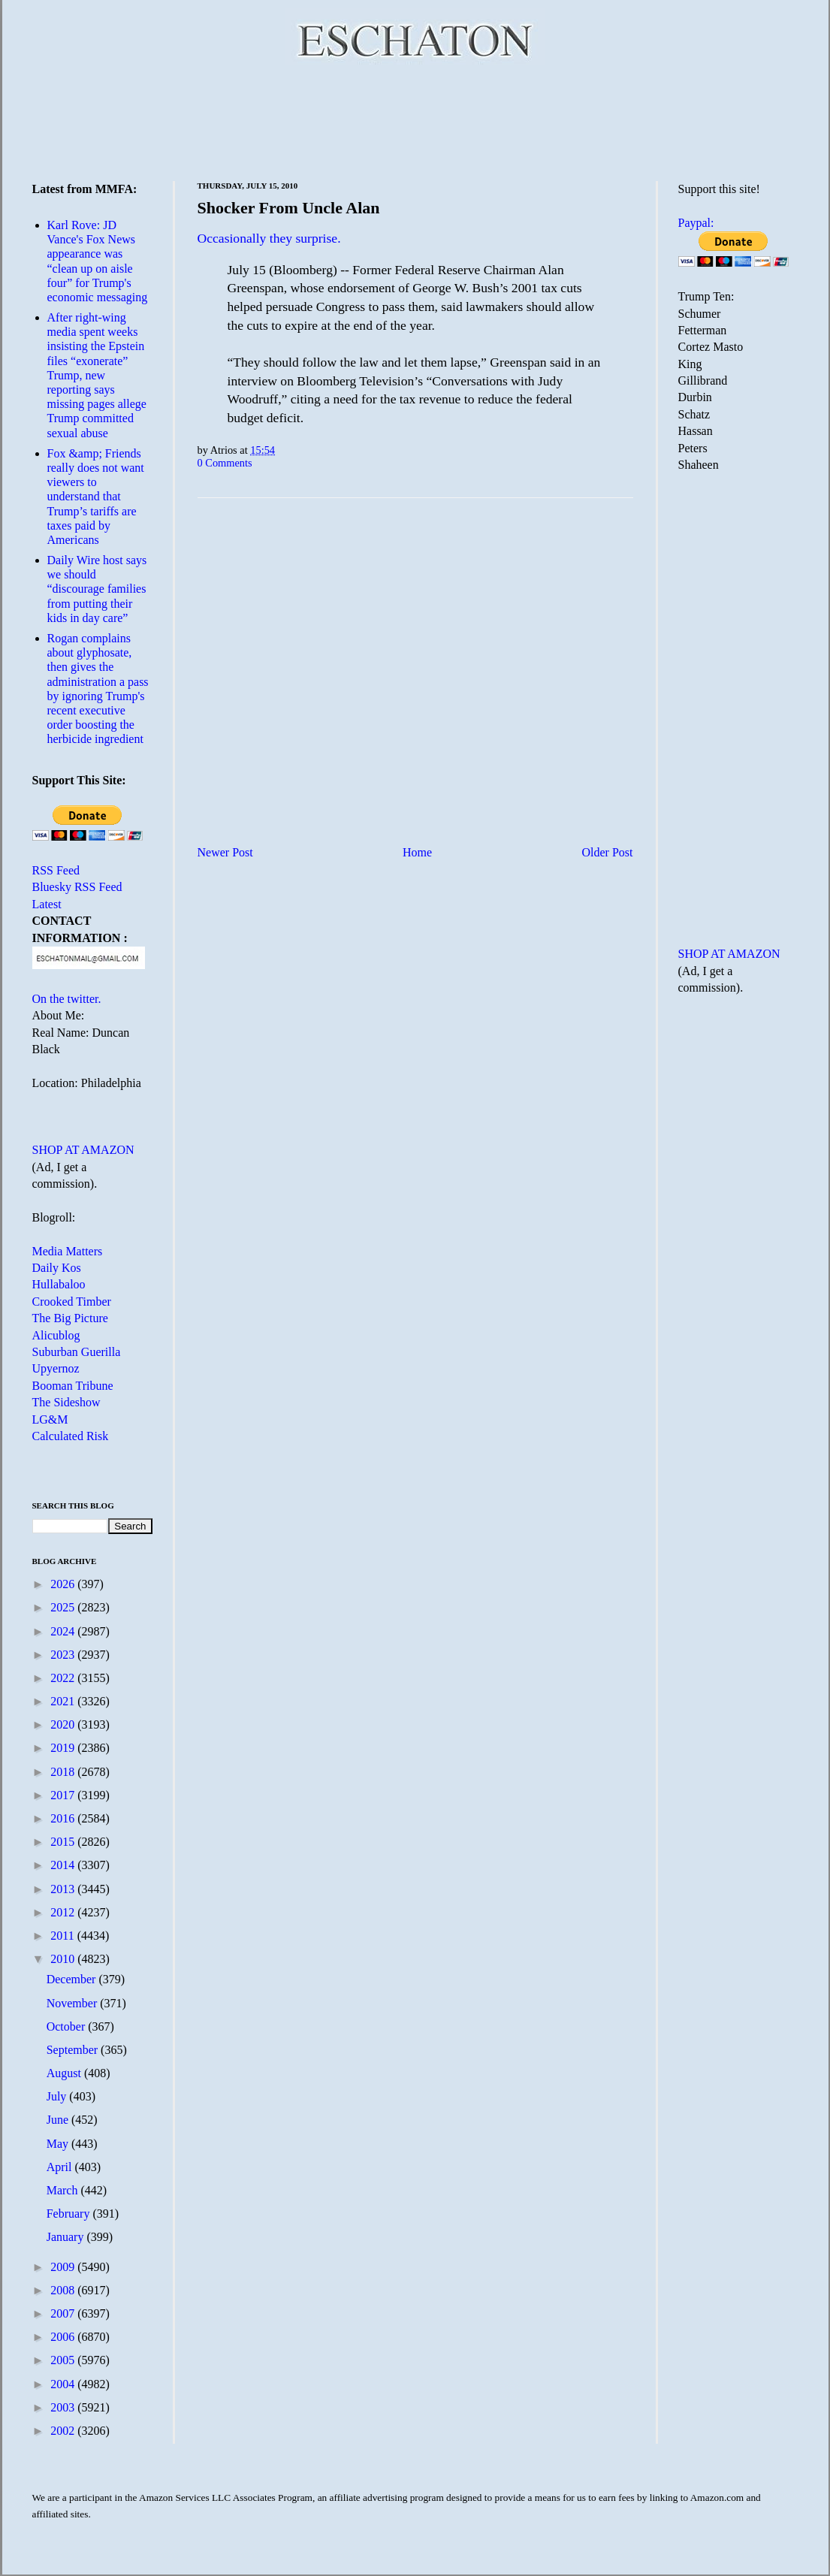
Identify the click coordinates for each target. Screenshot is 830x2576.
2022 (63, 1678)
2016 (63, 1818)
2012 (63, 1912)
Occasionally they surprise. (269, 238)
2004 (63, 2384)
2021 (63, 1701)
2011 (63, 1935)
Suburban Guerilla (76, 1351)
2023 (63, 1654)
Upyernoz (56, 1368)
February (70, 2213)
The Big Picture (70, 1318)
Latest (47, 904)
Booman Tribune (72, 1385)
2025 (63, 1607)
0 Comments (225, 463)
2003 (63, 2407)
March (64, 2190)
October (68, 2026)
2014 (63, 1865)
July (58, 2096)
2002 (63, 2430)
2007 (63, 2313)
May (59, 2143)
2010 (63, 1958)
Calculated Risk (70, 1436)
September (74, 2049)
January (67, 2236)
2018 (63, 1771)
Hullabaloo (59, 1284)
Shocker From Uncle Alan (289, 207)
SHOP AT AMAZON (83, 1149)
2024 (63, 1631)
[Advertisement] (415, 120)
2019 (63, 1747)
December (73, 1979)
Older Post (607, 852)
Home (417, 852)
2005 (63, 2360)
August (65, 2073)
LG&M (50, 1419)
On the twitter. (66, 998)
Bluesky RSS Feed (77, 886)
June (59, 2119)
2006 (63, 2336)
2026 (63, 1584)
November (74, 2003)
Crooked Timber (71, 1301)
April (61, 2167)
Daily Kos (56, 1267)
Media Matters (67, 1251)
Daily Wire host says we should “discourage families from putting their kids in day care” (97, 589)
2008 (63, 2290)
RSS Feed (56, 870)
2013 (63, 1889)
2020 (63, 1724)
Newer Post (225, 852)
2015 (63, 1841)
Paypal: (696, 222)
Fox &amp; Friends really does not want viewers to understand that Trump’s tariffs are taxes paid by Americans (95, 496)
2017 (63, 1795)
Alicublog (56, 1335)
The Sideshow (66, 1402)
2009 (63, 2266)
